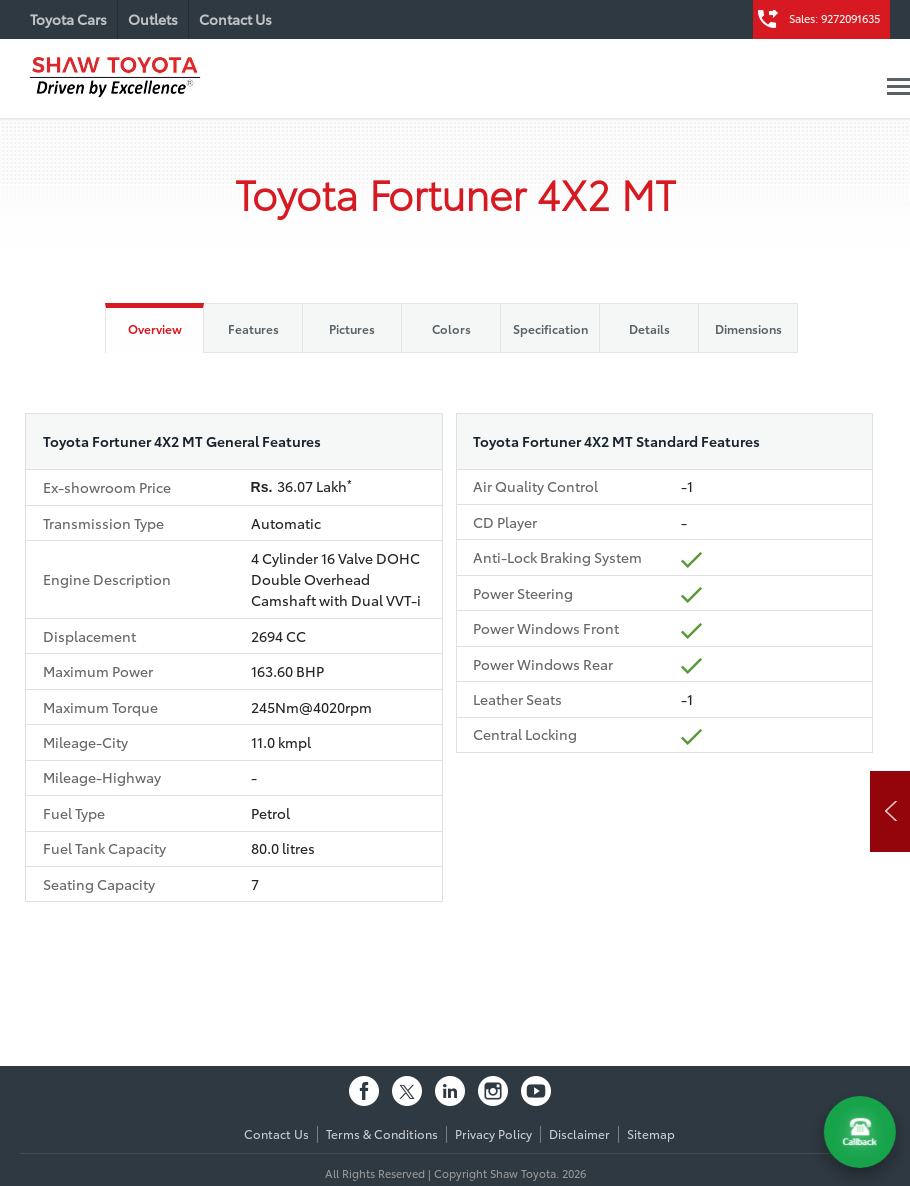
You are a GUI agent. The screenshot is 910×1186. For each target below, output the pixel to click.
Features (253, 328)
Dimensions (748, 328)
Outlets (153, 19)
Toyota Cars (68, 19)
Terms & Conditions (382, 1133)
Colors (451, 328)
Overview (155, 328)
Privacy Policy (493, 1133)
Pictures (352, 328)
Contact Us (235, 19)
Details (649, 328)
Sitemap (651, 1133)
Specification (550, 328)
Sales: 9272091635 (834, 18)
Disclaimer (579, 1133)
